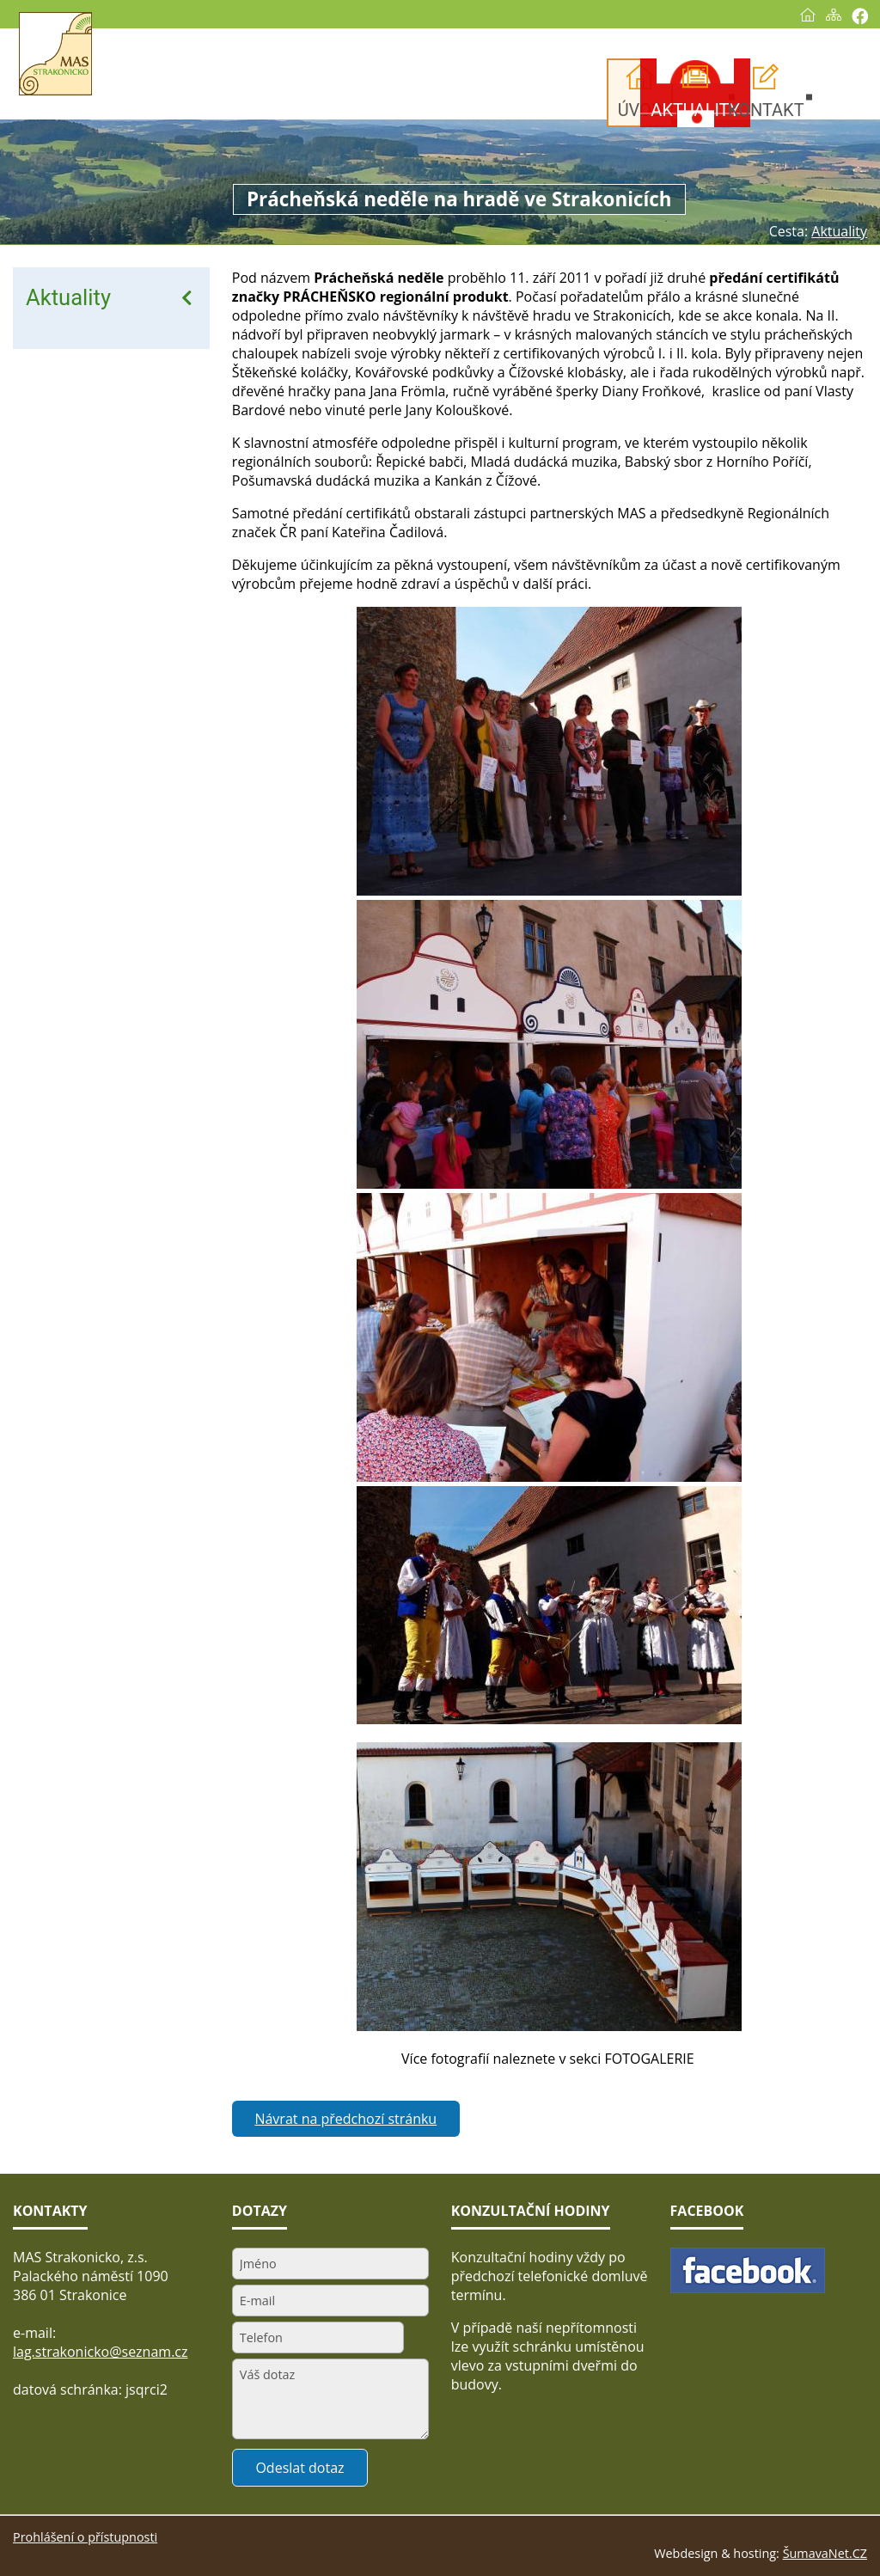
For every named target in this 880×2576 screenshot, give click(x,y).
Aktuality (68, 297)
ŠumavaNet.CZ (825, 2553)
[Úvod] (808, 14)
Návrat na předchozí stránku (345, 2118)
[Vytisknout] (860, 16)
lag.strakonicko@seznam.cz (100, 2351)
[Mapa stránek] (833, 14)
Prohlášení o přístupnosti (85, 2537)
